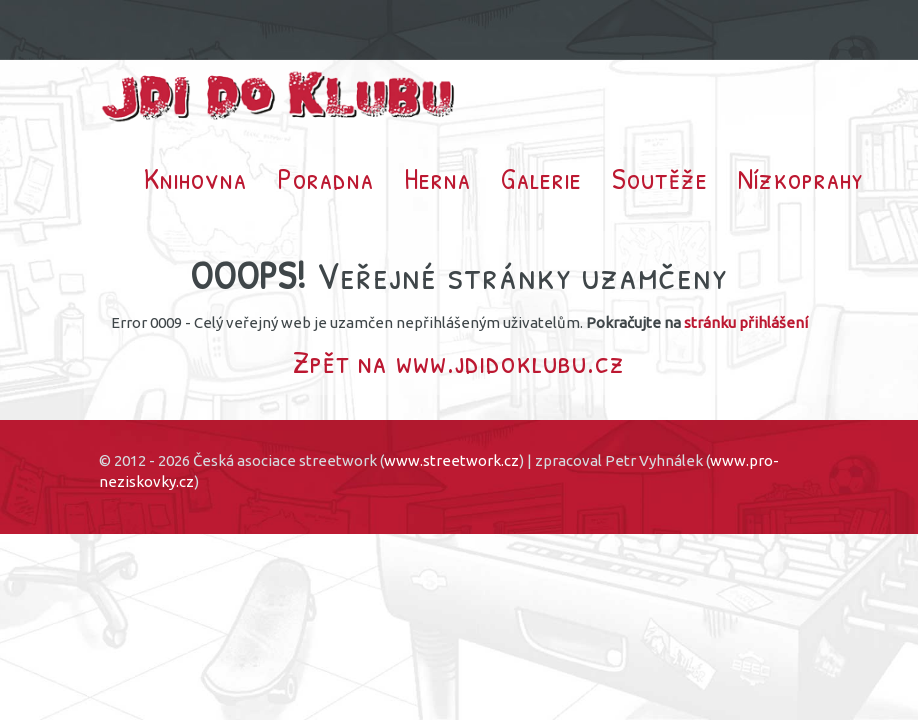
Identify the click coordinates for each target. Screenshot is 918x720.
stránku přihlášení (746, 322)
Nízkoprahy (801, 178)
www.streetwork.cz (451, 460)
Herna (437, 178)
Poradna (325, 178)
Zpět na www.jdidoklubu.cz (459, 361)
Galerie (541, 178)
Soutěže (660, 178)
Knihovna (195, 178)
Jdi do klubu (279, 96)
